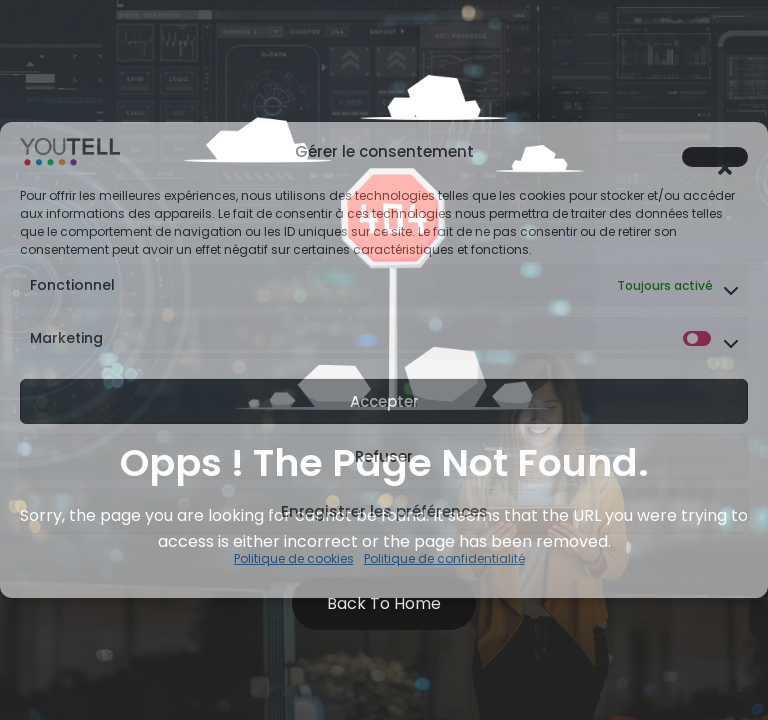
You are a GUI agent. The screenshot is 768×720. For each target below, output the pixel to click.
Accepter (384, 401)
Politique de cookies (294, 558)
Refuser (384, 456)
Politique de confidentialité (444, 558)
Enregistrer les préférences (384, 511)
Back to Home (384, 603)
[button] (715, 157)
